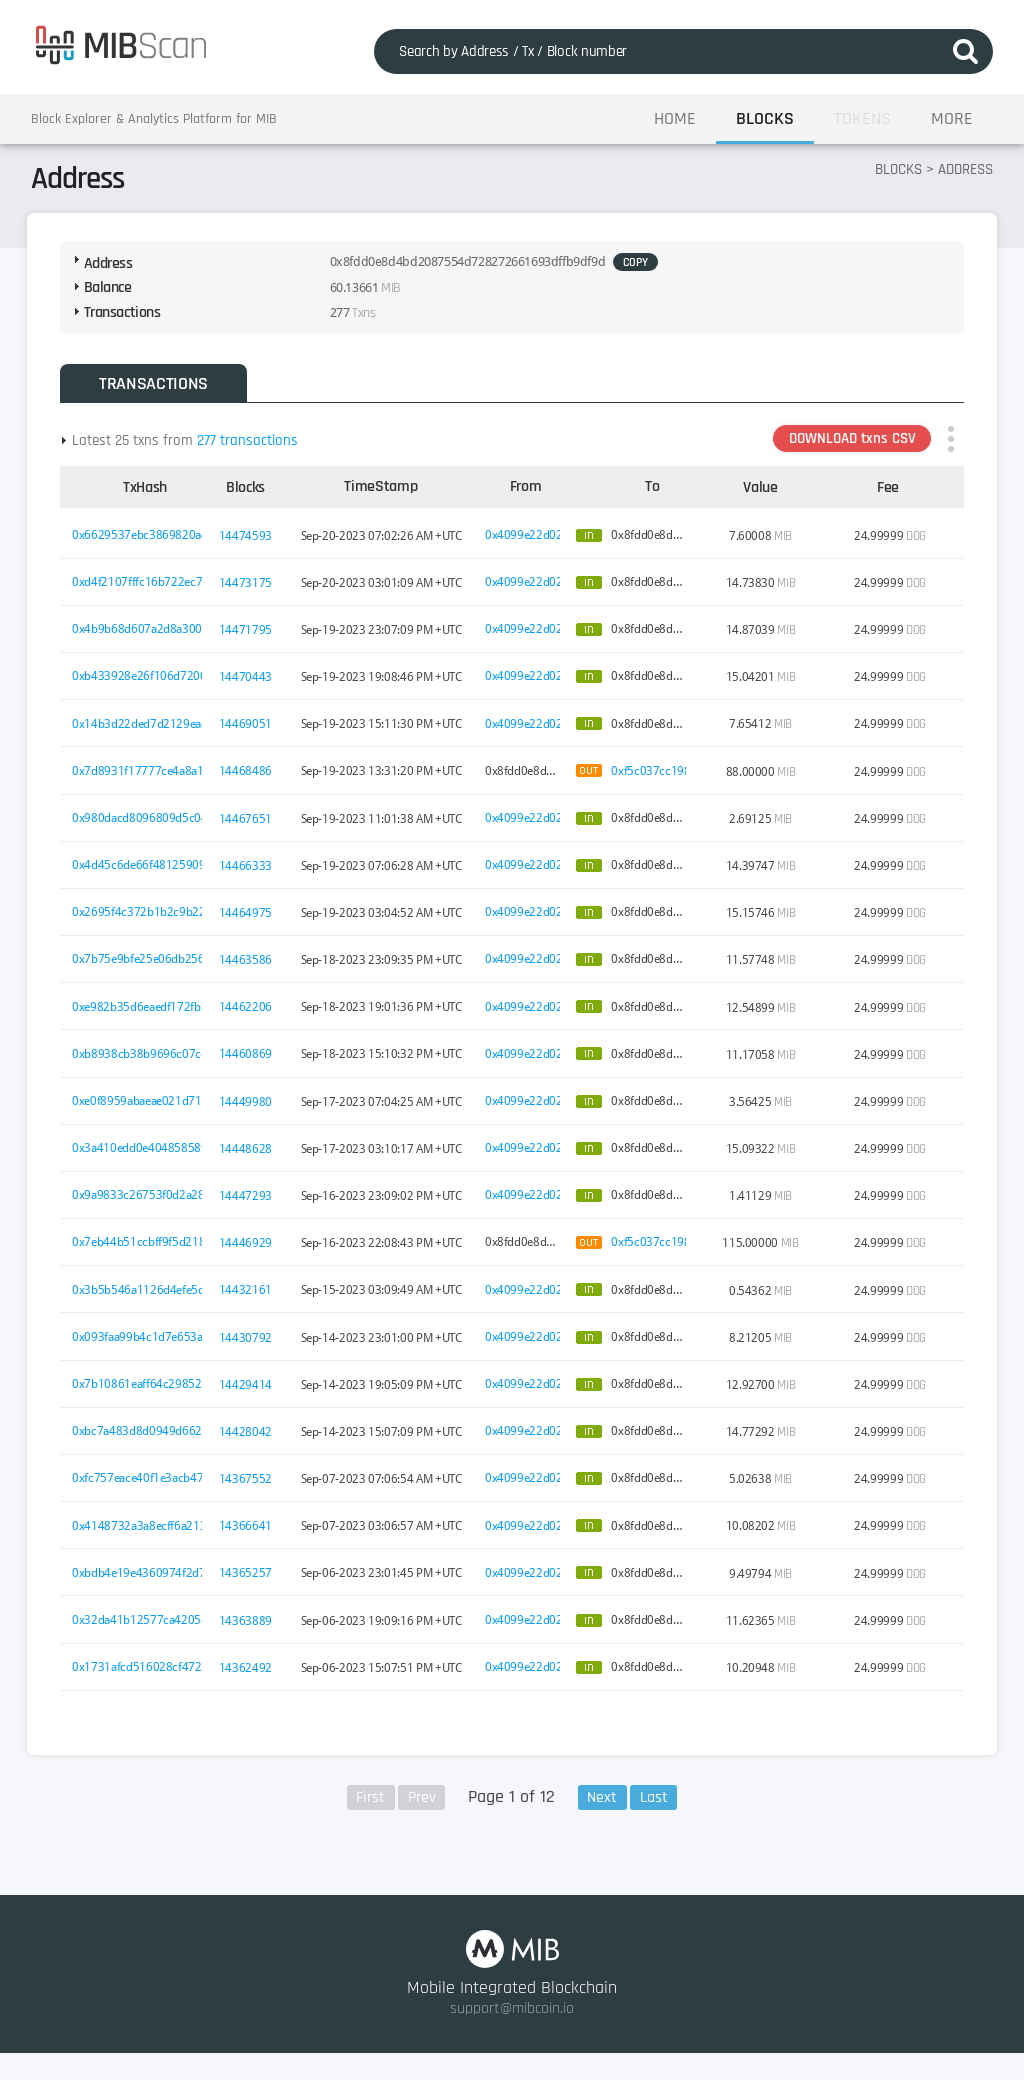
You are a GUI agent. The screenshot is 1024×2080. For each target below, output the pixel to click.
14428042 (249, 1444)
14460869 (249, 1067)
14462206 (249, 1020)
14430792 (249, 1350)
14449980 (249, 1114)
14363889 (249, 1633)
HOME (675, 119)
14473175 (249, 595)
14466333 (249, 878)
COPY (546, 273)
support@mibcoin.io (512, 2034)
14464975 (249, 925)
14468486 (249, 784)
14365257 (249, 1586)
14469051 (249, 737)
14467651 (249, 831)
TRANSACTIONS (155, 395)
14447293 (249, 1208)
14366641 (249, 1539)
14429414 (249, 1397)
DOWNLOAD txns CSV (844, 451)
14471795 (249, 642)
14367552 (249, 1491)
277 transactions (254, 452)
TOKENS (862, 119)
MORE (952, 119)
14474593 (249, 548)
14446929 (249, 1256)
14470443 (249, 690)
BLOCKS (765, 119)
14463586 (249, 973)
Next (604, 1813)
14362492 (249, 1680)
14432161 (249, 1303)
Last (657, 1813)
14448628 (249, 1161)
